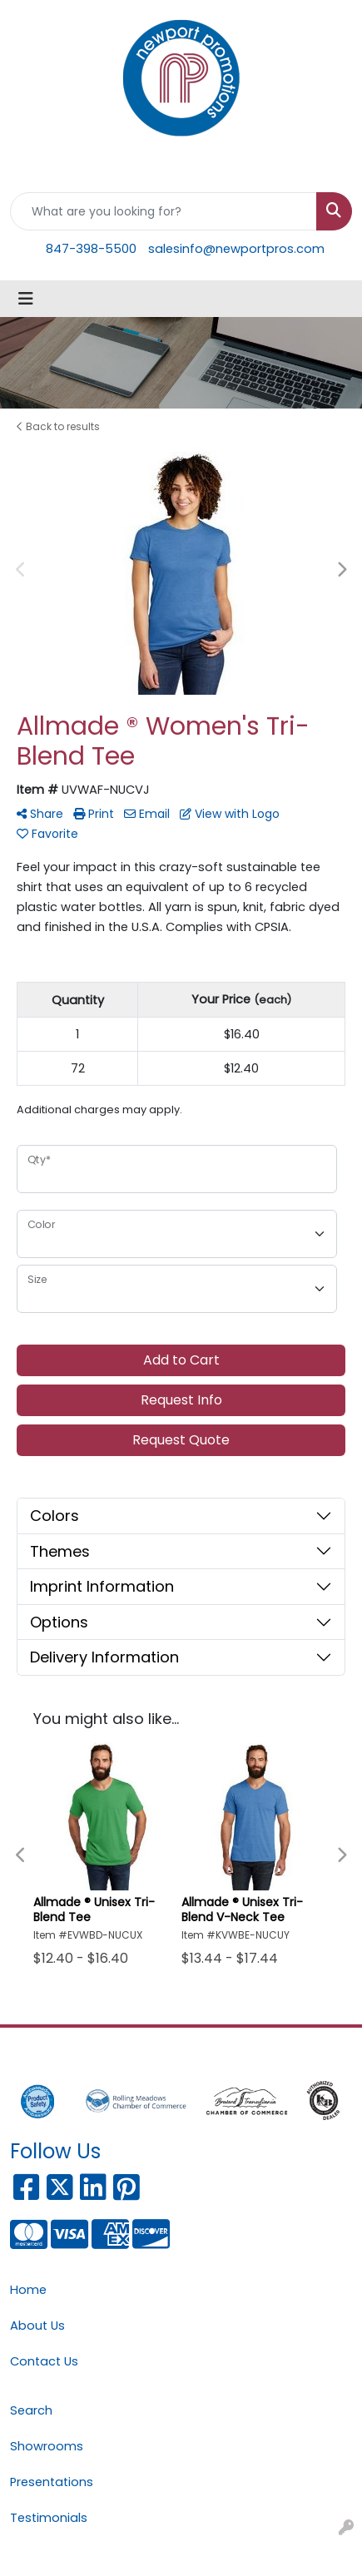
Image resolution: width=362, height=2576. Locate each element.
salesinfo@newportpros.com (236, 248)
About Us (37, 2325)
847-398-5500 (91, 248)
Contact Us (44, 2361)
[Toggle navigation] (25, 298)
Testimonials (48, 2517)
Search (31, 2410)
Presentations (51, 2482)
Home (28, 2289)
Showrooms (46, 2446)
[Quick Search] (163, 211)
